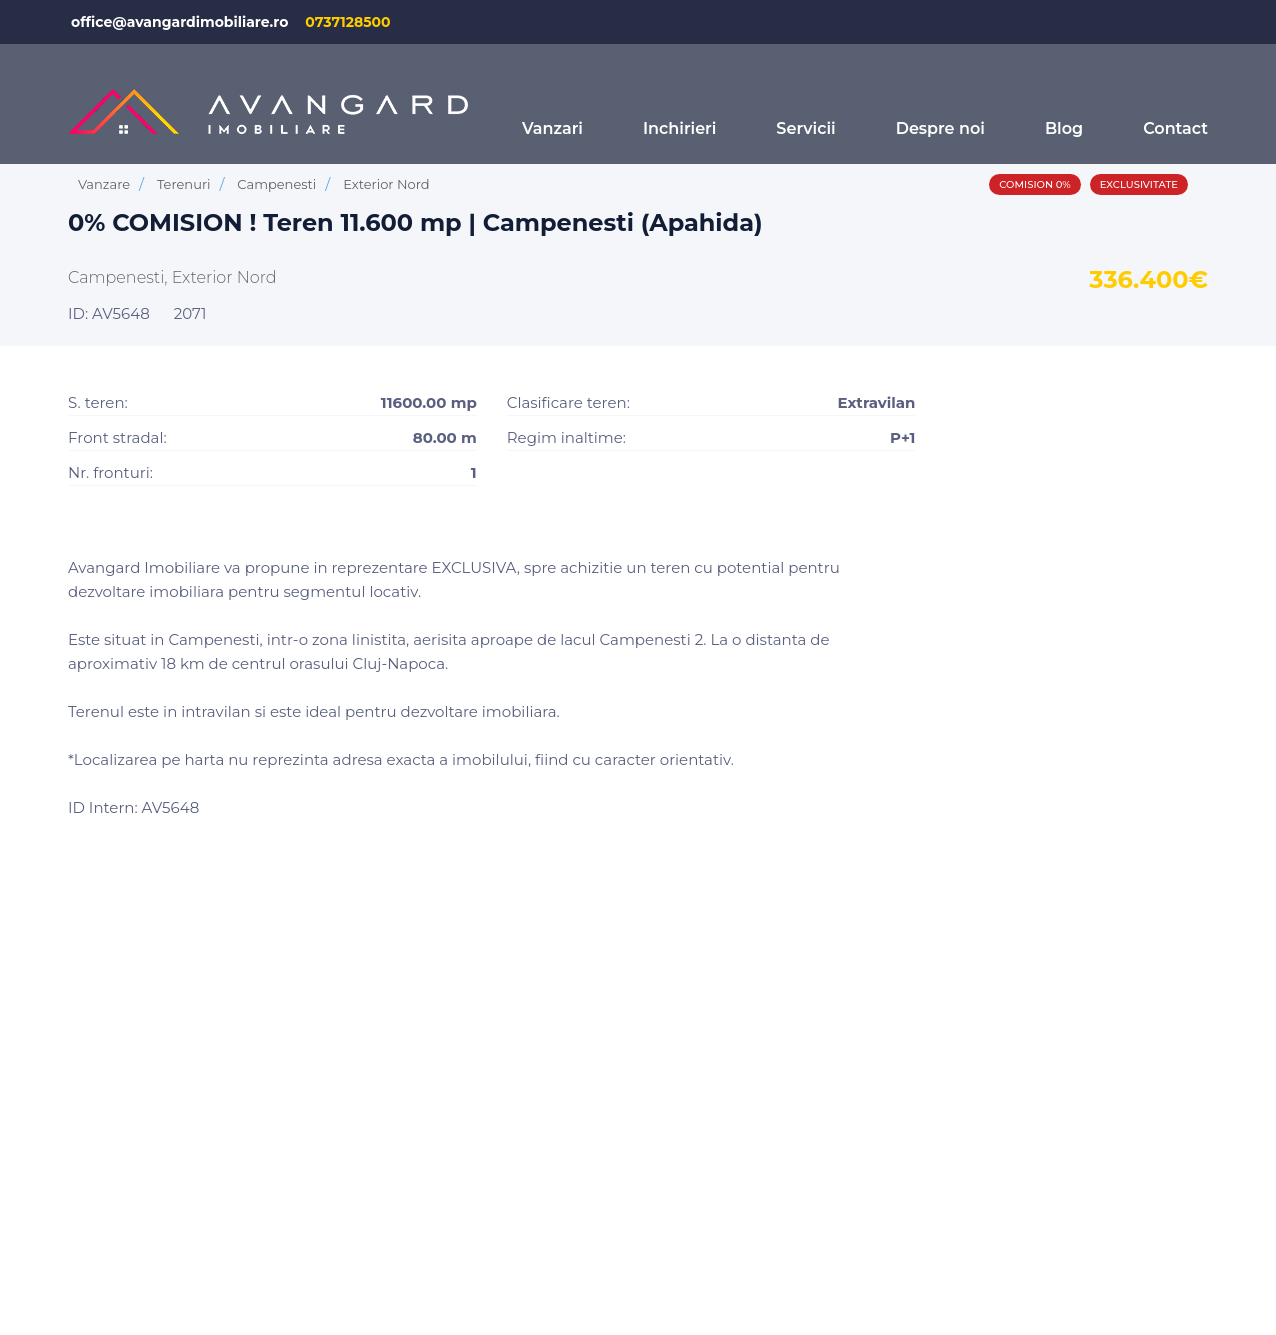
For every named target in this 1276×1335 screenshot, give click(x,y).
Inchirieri (679, 128)
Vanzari (552, 128)
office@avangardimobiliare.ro (179, 22)
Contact (1175, 128)
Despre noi (940, 128)
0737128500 (347, 22)
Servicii (805, 128)
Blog (1064, 128)
